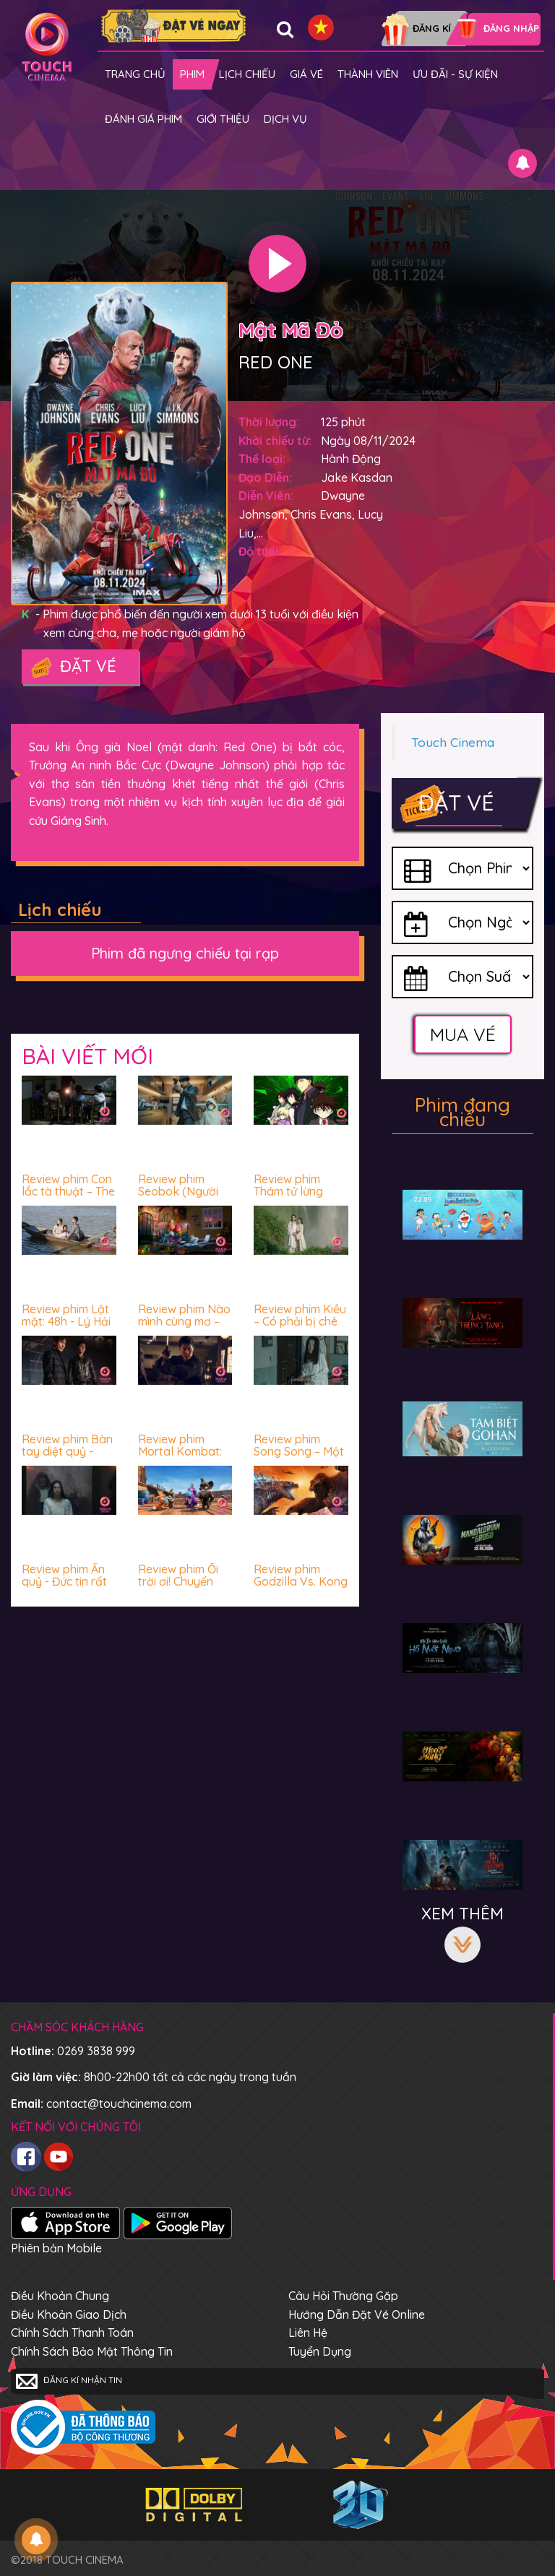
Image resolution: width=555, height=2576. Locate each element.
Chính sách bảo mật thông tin (92, 2351)
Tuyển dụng (319, 2351)
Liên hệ (307, 2332)
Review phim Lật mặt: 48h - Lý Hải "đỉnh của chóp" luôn (66, 1328)
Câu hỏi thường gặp (343, 2295)
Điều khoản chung (60, 2295)
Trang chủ (135, 74)
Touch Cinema (452, 742)
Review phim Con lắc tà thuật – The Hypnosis (68, 1191)
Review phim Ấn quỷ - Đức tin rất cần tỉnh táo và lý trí (68, 1588)
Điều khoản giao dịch (68, 2314)
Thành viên (367, 74)
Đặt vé (73, 667)
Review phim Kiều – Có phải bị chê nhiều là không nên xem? (300, 1328)
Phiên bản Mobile (56, 2248)
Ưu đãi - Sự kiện (455, 74)
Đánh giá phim (143, 119)
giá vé (306, 74)
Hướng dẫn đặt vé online (356, 2314)
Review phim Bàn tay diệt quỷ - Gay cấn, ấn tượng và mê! (67, 1458)
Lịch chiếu (247, 74)
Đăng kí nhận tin (69, 2381)
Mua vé (463, 1034)
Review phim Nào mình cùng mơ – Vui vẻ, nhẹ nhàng (184, 1328)
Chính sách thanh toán (72, 2332)
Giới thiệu (223, 119)
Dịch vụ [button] (285, 119)
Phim (192, 74)
